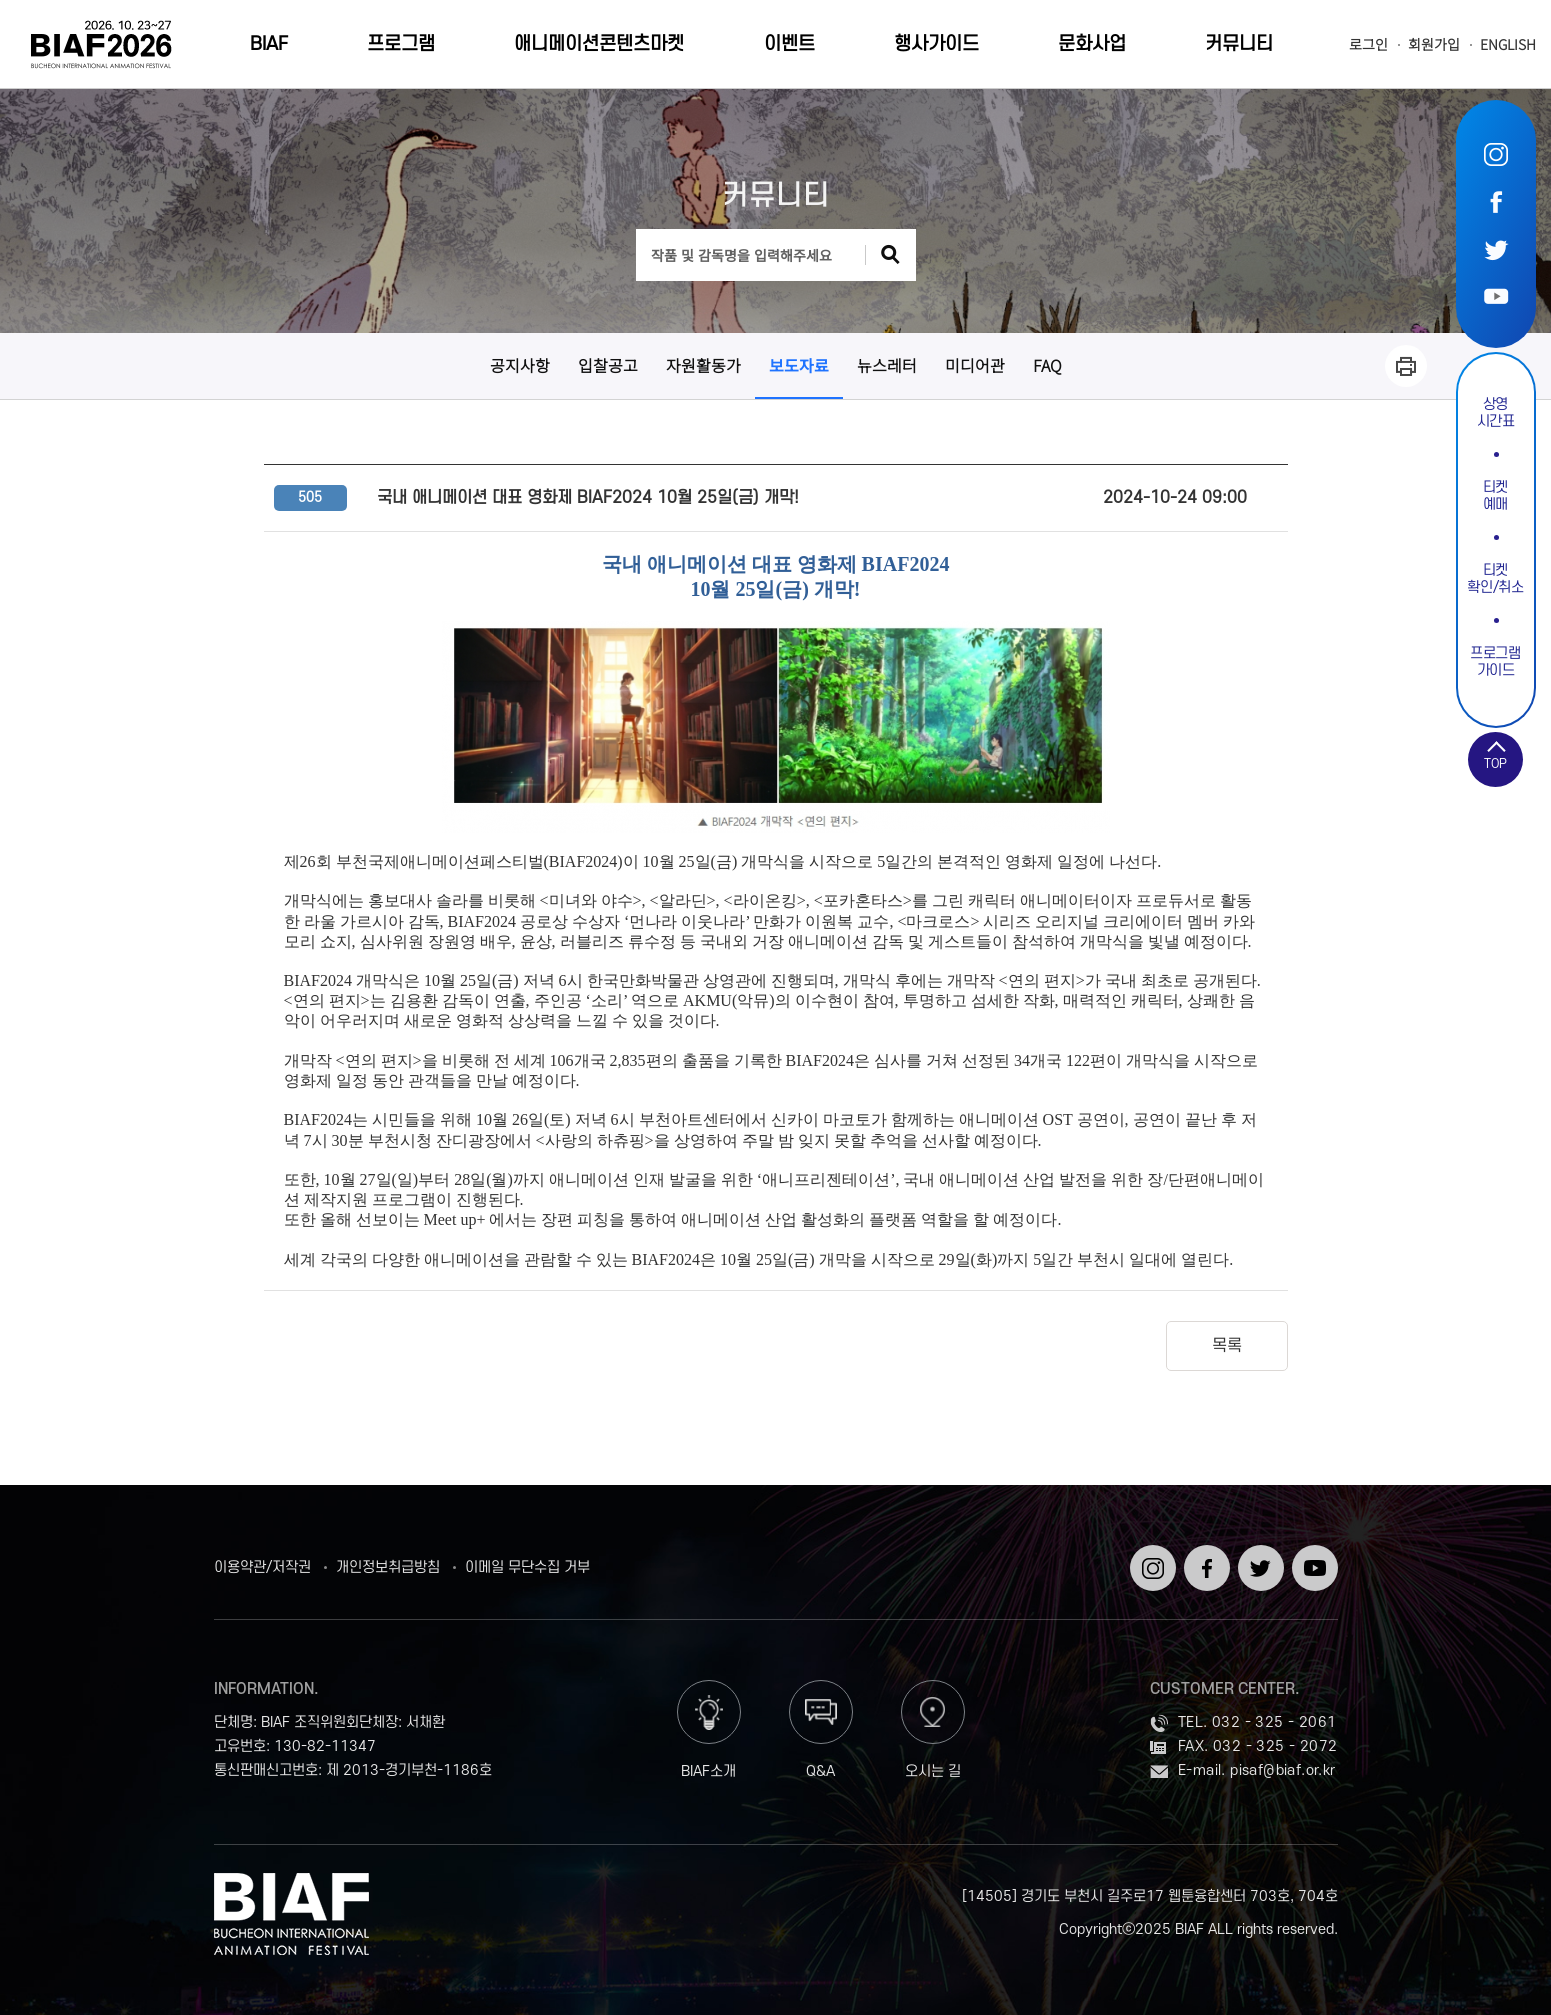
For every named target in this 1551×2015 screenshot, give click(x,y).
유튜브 (1496, 295)
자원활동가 (703, 365)
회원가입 (1434, 44)
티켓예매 (1495, 496)
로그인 (1368, 44)
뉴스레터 (887, 365)
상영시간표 (1496, 413)
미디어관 (975, 365)
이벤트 (789, 44)
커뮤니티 (1239, 44)
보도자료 (799, 365)
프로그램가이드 (1495, 662)
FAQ (1047, 365)
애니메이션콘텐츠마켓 (599, 44)
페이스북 (1496, 201)
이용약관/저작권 (262, 1568)
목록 (1227, 1346)
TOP (1495, 764)
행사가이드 (936, 44)
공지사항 (520, 365)
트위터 (1496, 248)
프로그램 (401, 44)
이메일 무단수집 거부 (527, 1568)
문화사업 (1092, 44)
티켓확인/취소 (1495, 579)
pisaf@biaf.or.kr (1282, 1770)
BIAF (269, 44)
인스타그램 (1496, 154)
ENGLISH (1508, 44)
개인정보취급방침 (388, 1568)
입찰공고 (608, 365)
